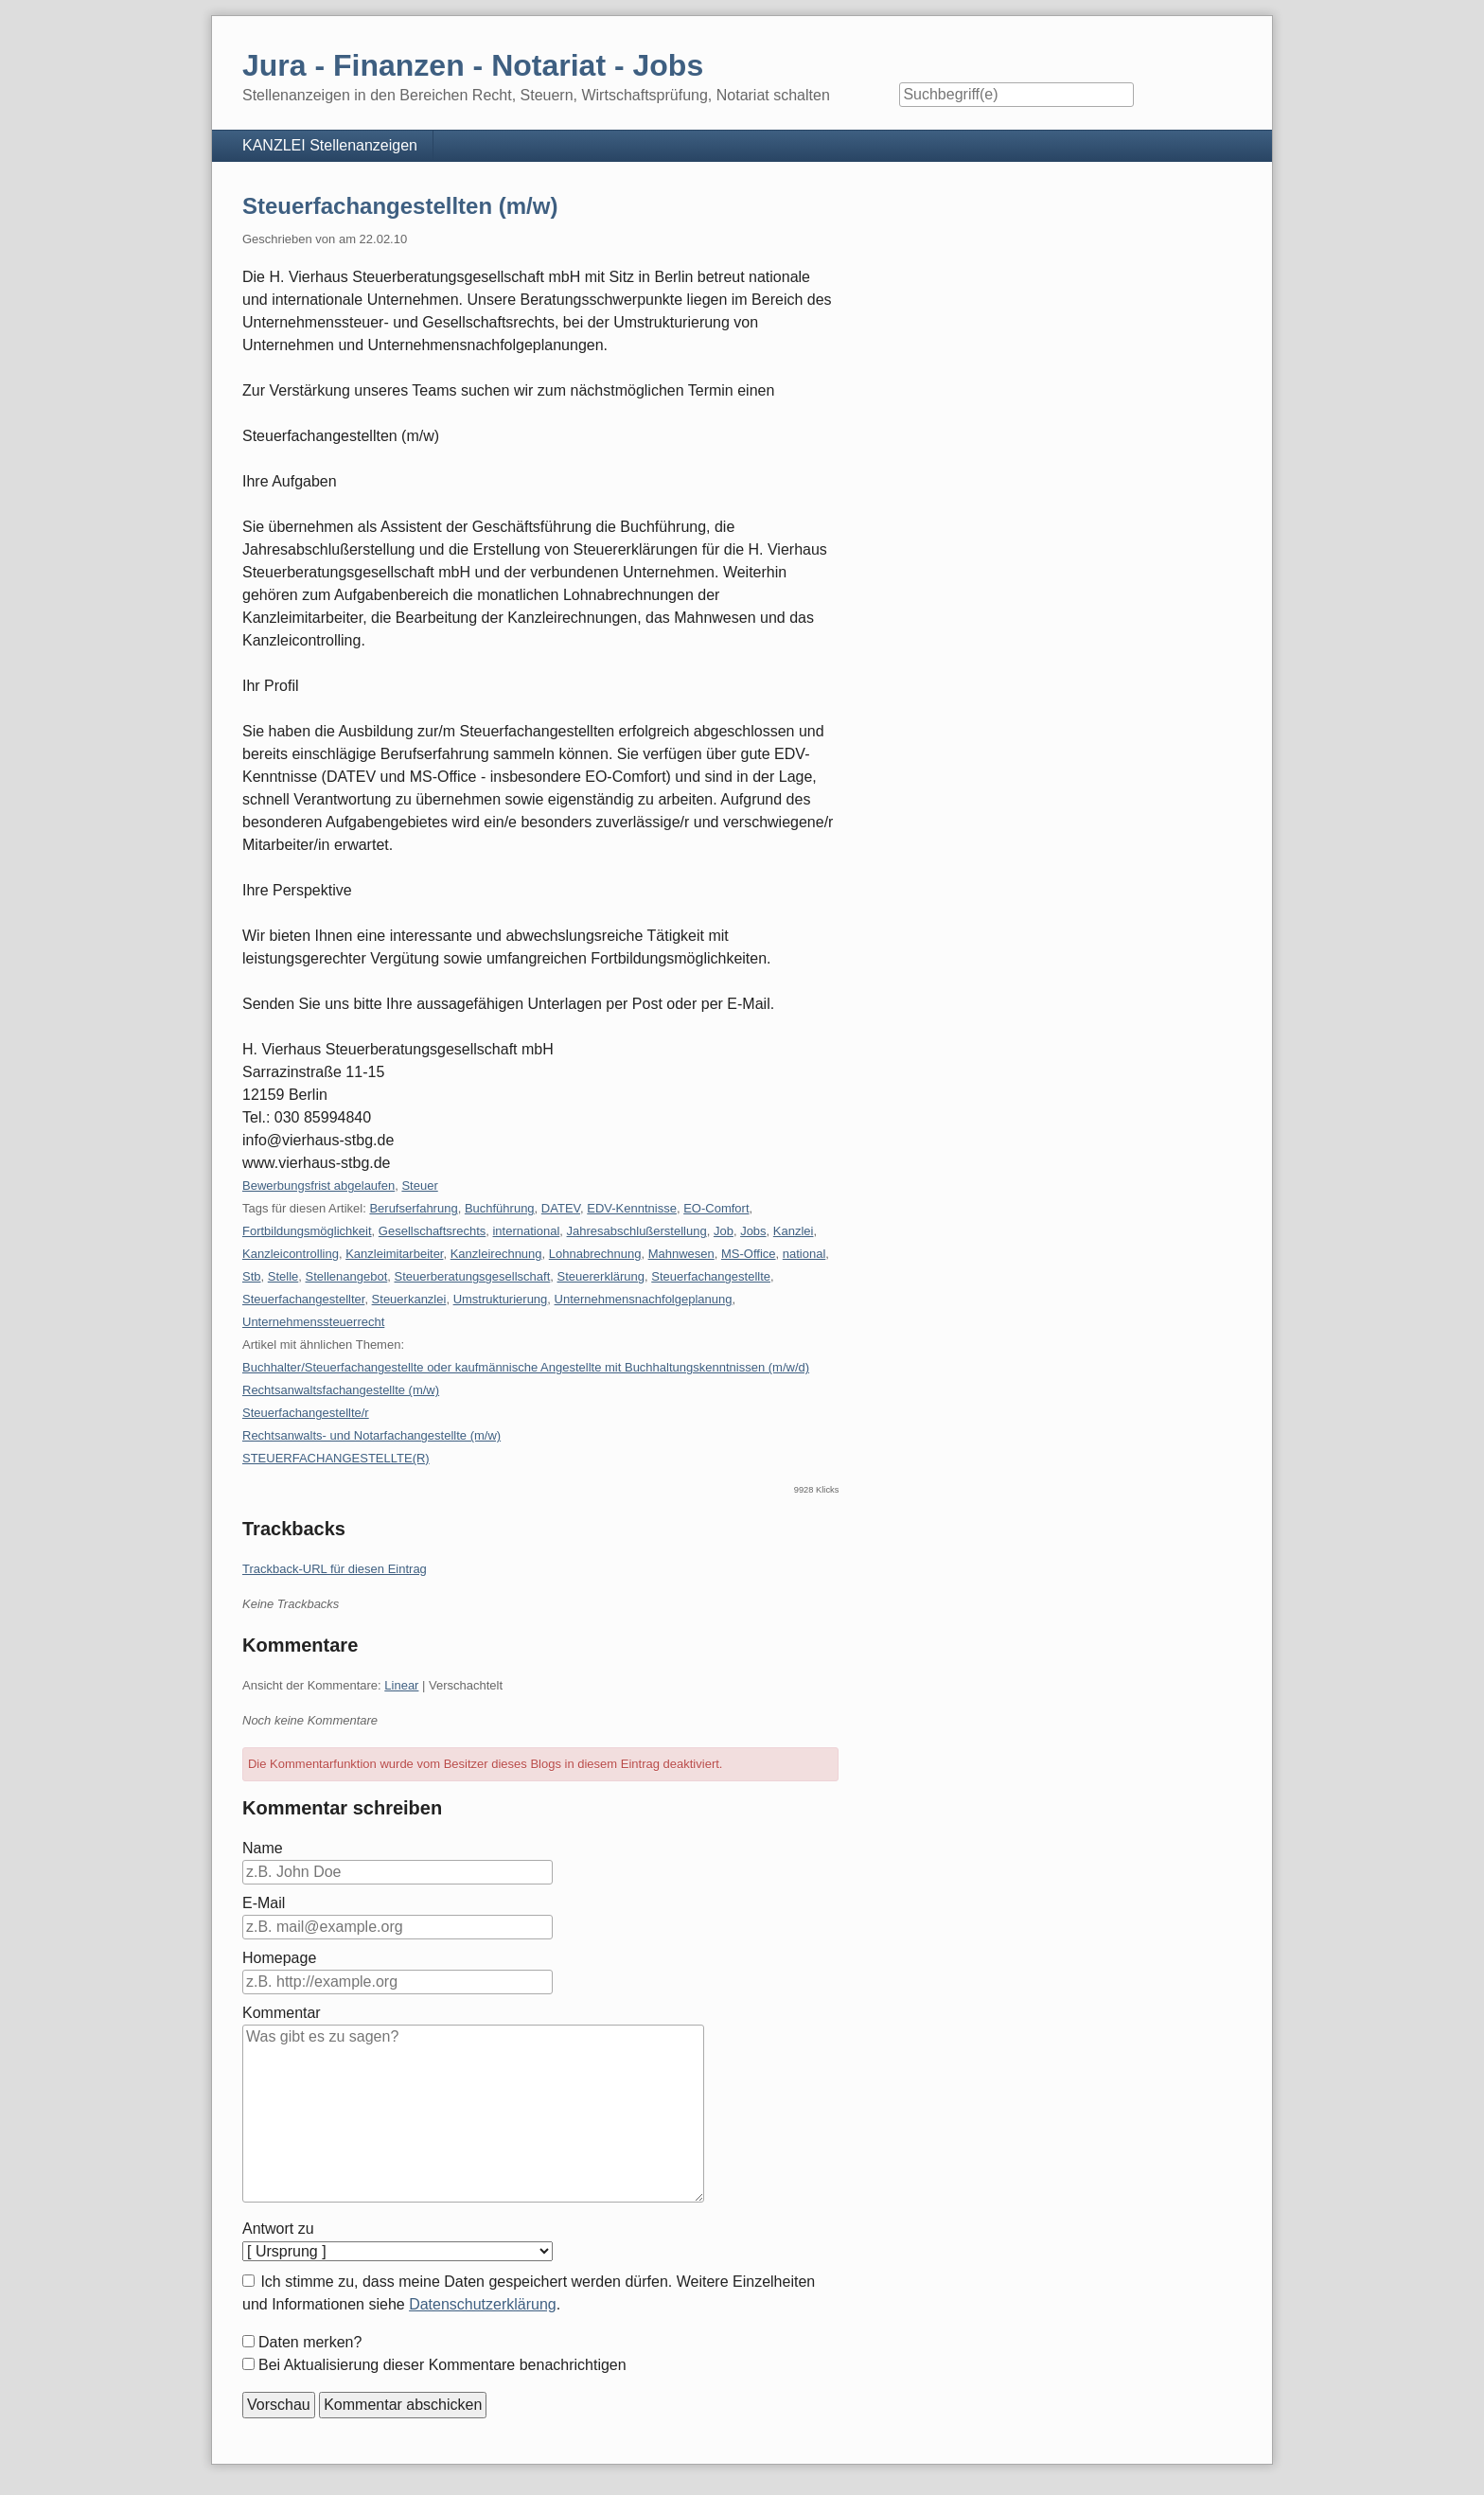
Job (723, 1231)
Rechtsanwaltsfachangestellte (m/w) (340, 1390)
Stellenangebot (347, 1276)
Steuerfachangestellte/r (305, 1413)
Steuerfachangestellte (710, 1276)
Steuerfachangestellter (303, 1299)
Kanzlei (793, 1231)
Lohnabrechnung (595, 1254)
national (804, 1254)
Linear (401, 1685)
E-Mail (263, 1903)
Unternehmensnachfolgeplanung (644, 1299)
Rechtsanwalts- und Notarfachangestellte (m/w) (371, 1435)
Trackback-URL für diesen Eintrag (334, 1569)
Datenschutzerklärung (482, 2304)
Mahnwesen (681, 1254)
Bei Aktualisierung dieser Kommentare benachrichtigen (442, 2365)
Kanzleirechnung (496, 1254)
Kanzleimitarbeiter (394, 1254)
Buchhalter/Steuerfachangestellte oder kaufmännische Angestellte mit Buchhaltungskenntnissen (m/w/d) (525, 1367)
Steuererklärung (601, 1276)
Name (262, 1848)
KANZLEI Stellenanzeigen (329, 145)
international (525, 1231)
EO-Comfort (716, 1208)
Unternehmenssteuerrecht (313, 1322)
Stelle (283, 1276)
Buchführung (500, 1208)
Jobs (753, 1231)
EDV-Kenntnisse (632, 1208)
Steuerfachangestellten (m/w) (399, 206)
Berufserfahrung (413, 1208)
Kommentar (281, 2013)
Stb (251, 1276)
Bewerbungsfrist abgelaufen (318, 1185)
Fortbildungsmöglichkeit (307, 1231)
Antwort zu (278, 2229)
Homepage (279, 1958)
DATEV (560, 1208)
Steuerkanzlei (409, 1299)
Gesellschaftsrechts (432, 1231)
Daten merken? (310, 2342)
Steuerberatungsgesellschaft (473, 1276)
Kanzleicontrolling (290, 1254)
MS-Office (748, 1254)
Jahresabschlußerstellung (637, 1231)
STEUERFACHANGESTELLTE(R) (336, 1458)
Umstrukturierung (500, 1299)
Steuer (419, 1185)
